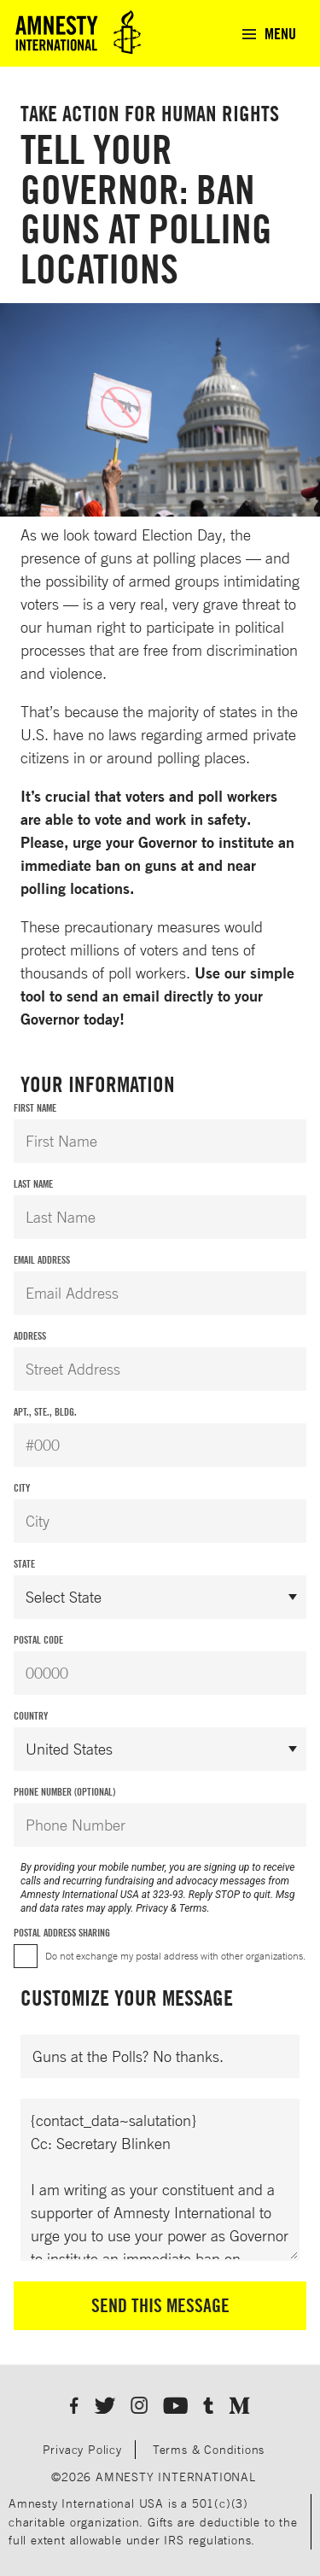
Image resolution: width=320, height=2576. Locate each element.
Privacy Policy (82, 2449)
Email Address (42, 1259)
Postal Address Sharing (62, 1932)
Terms (193, 1908)
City (22, 1487)
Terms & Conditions (209, 2449)
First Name (35, 1107)
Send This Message (160, 2305)
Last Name (33, 1183)
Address (30, 1335)
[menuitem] (268, 33)
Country (31, 1715)
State (24, 1563)
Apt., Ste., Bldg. (45, 1411)
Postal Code (38, 1639)
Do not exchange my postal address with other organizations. (175, 1955)
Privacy (152, 1908)
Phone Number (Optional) (64, 1791)
